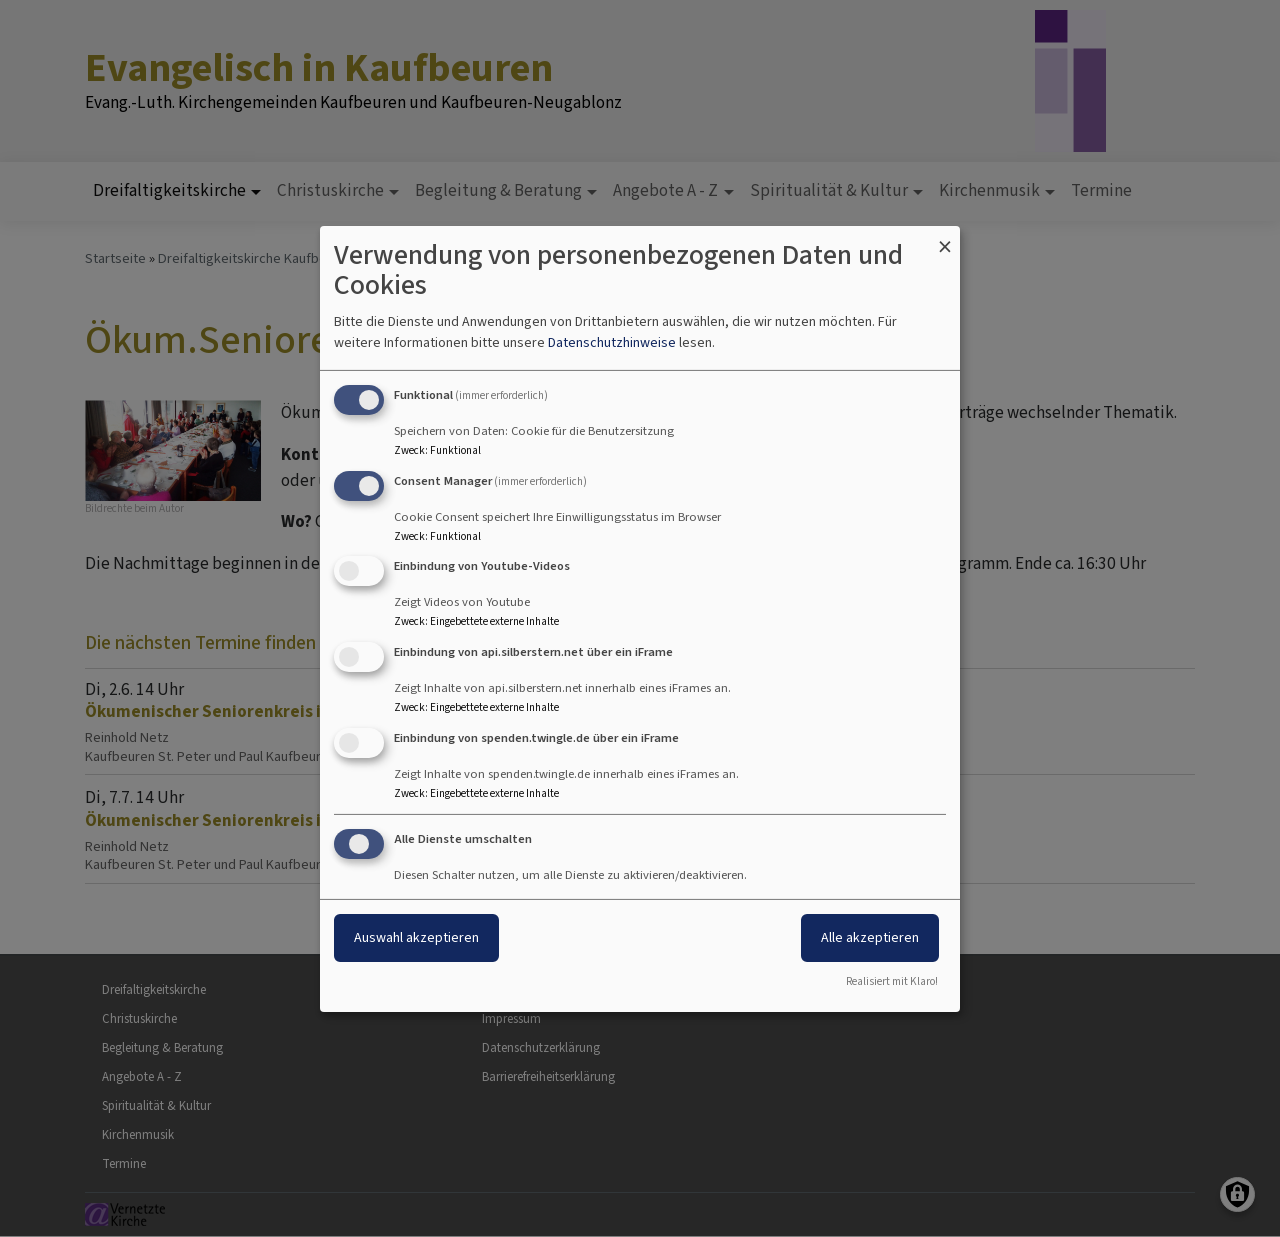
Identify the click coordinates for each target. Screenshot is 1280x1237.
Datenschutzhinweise (612, 342)
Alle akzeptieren (870, 937)
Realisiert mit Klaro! (892, 981)
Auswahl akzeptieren (416, 937)
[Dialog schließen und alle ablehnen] (945, 237)
